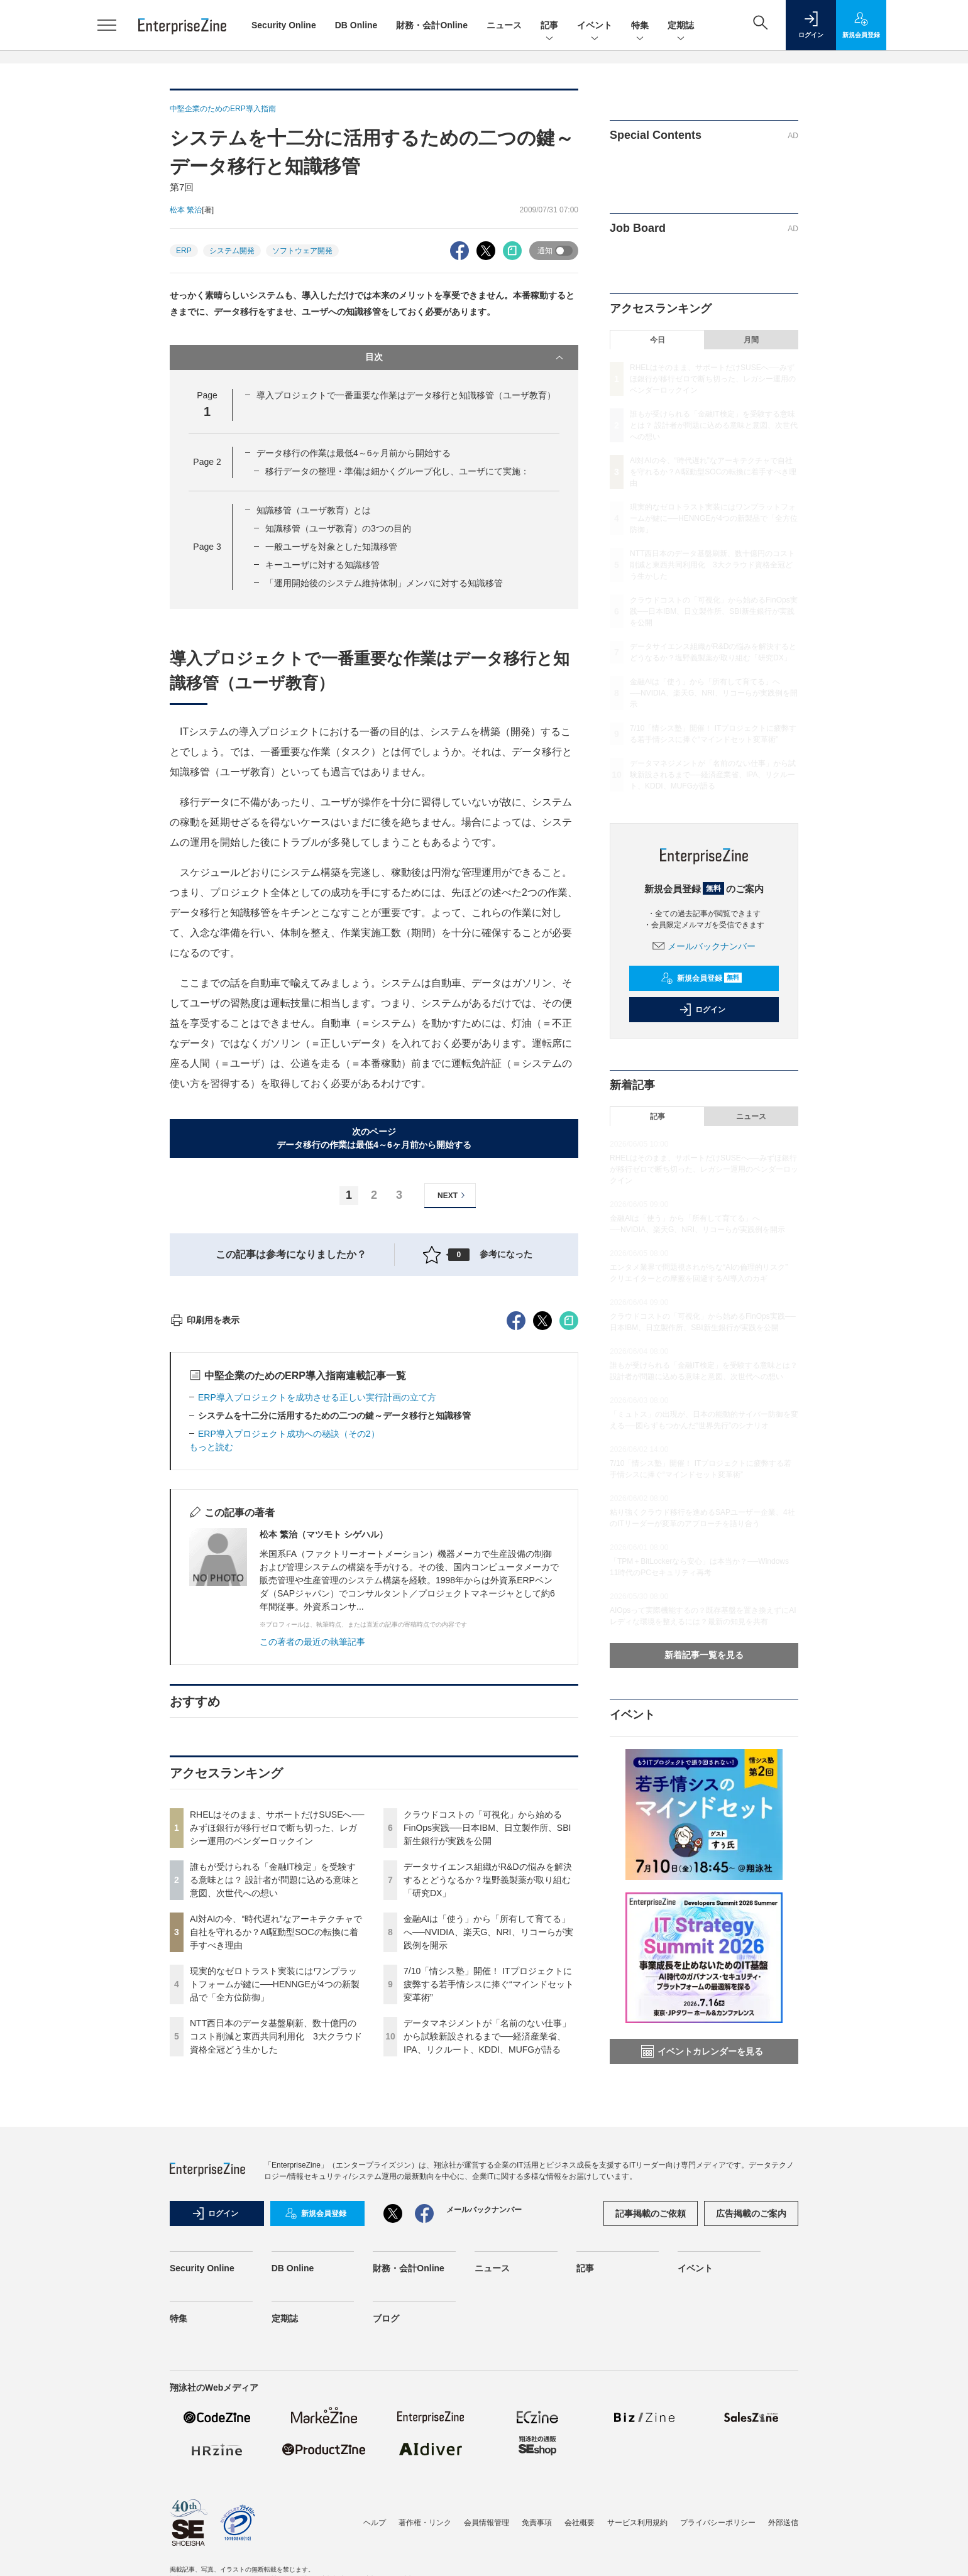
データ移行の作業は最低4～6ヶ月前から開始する (353, 453)
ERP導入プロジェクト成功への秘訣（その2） (289, 1660)
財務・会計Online (432, 25)
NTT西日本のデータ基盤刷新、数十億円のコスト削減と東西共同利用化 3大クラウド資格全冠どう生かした (276, 2262)
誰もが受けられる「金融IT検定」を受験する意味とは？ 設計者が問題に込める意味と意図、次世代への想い (275, 2106)
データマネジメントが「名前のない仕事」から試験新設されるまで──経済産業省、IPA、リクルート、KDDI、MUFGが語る (487, 2262)
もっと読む (211, 1673)
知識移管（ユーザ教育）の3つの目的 (338, 528)
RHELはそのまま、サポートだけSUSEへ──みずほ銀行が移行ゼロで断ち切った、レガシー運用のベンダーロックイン (277, 2054)
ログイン (702, 1009)
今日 (657, 340)
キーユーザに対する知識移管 (322, 565)
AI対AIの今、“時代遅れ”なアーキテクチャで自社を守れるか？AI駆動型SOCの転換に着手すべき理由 (276, 2158)
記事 (549, 26)
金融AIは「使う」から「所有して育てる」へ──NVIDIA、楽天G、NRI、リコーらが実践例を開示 (488, 2158)
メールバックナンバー (704, 946)
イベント (594, 26)
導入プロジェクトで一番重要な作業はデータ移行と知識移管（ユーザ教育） (406, 395)
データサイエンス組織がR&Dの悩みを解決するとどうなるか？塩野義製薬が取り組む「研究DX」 (488, 2106)
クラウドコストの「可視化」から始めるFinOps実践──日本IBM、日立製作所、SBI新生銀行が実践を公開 (487, 2054)
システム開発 (232, 250)
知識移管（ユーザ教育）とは (313, 510)
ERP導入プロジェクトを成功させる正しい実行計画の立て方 (317, 1623)
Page (207, 462)
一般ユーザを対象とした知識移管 (331, 547)
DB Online (356, 25)
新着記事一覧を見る (704, 1655)
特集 (640, 26)
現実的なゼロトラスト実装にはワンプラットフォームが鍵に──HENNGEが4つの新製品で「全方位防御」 (275, 2210)
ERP (184, 250)
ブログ (386, 2537)
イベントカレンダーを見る (702, 2051)
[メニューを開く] (107, 25)
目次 (465, 357)
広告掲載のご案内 (751, 2432)
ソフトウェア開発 (302, 250)
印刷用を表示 (204, 1546)
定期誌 (681, 26)
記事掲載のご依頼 (650, 2432)
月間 (751, 340)
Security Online (283, 25)
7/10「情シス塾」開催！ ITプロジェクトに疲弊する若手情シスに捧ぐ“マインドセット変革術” (489, 2210)
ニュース (504, 25)
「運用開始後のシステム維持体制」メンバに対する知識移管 (384, 583)
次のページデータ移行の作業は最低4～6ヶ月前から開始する (374, 1138)
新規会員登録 (701, 978)
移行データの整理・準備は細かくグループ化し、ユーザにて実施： (397, 471)
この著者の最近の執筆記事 (312, 1868)
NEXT (452, 1195)
